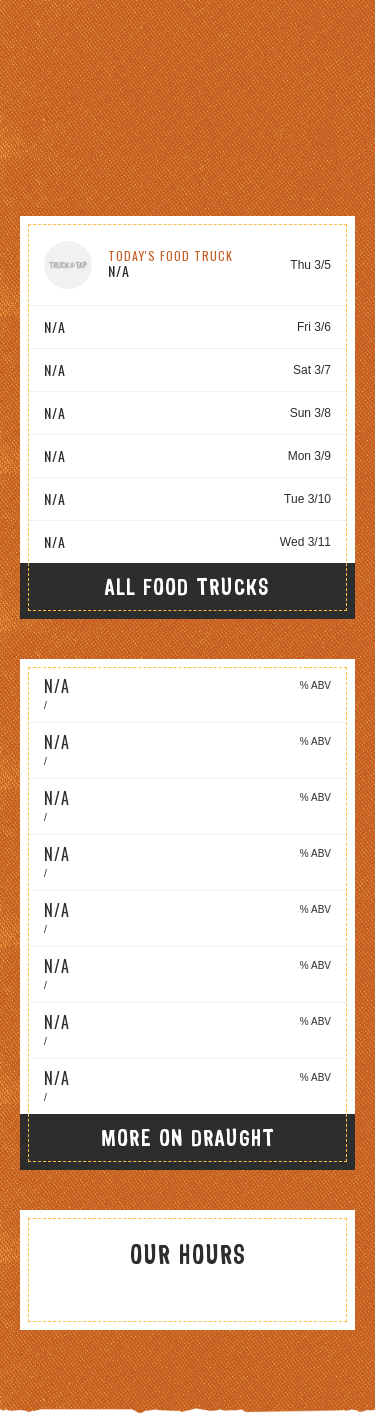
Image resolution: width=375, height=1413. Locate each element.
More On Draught (188, 1137)
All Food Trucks (187, 586)
